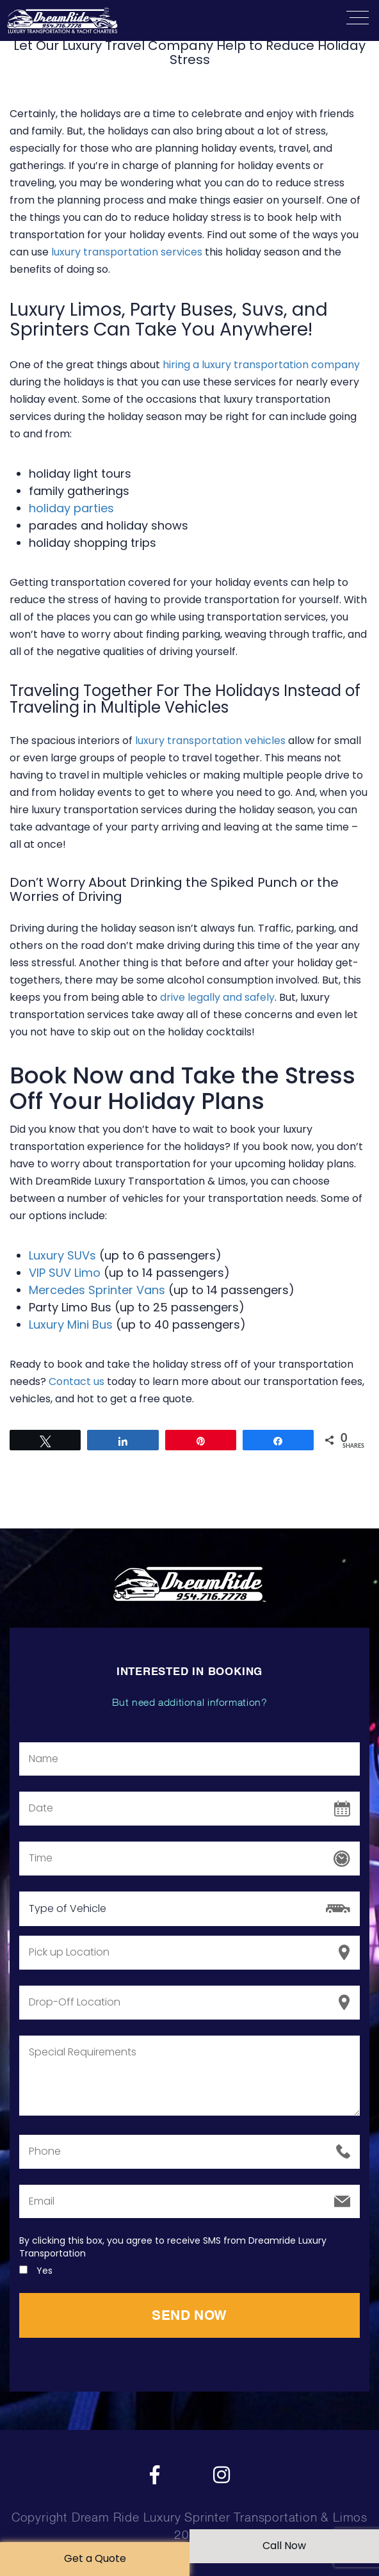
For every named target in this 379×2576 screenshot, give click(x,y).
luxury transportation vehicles (210, 740)
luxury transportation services (126, 252)
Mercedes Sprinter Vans (97, 1290)
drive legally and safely (217, 997)
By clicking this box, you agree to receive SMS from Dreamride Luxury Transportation (173, 2247)
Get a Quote (95, 2558)
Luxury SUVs (62, 1255)
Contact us (76, 1381)
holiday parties (71, 508)
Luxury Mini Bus (71, 1324)
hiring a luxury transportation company (261, 364)
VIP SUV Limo (65, 1273)
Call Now (284, 2545)
